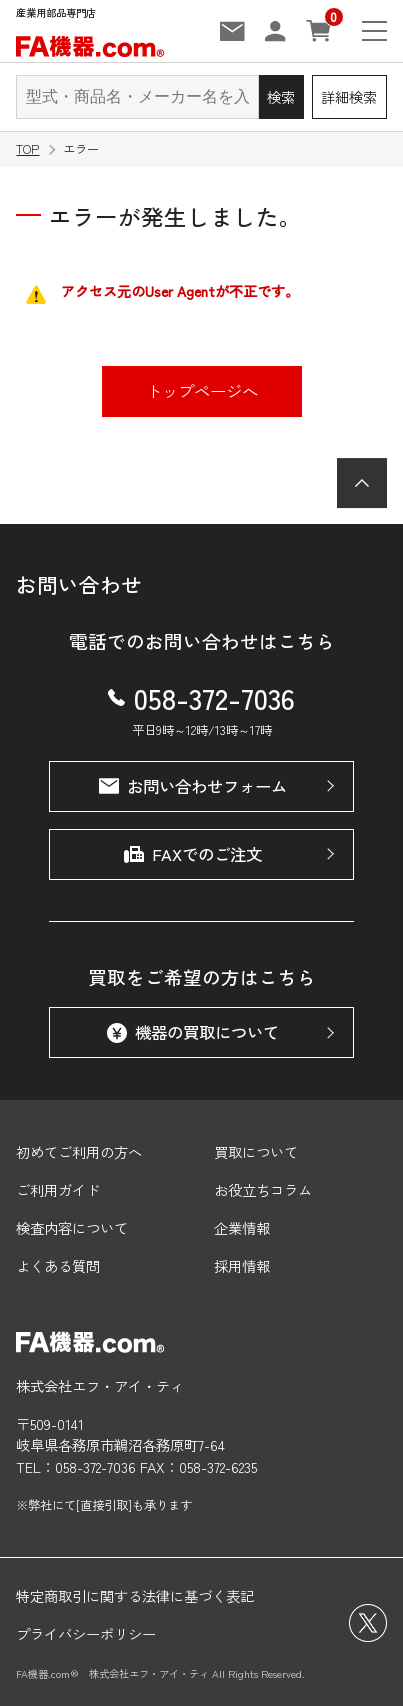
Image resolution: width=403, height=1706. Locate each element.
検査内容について (72, 1227)
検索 (281, 96)
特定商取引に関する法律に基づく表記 (135, 1595)
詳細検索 (349, 96)
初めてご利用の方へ (79, 1151)
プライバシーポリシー (86, 1633)
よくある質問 (58, 1265)
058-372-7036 (201, 697)
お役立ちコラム (263, 1189)
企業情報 (242, 1227)
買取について (256, 1151)
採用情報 (242, 1265)
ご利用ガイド (58, 1189)
